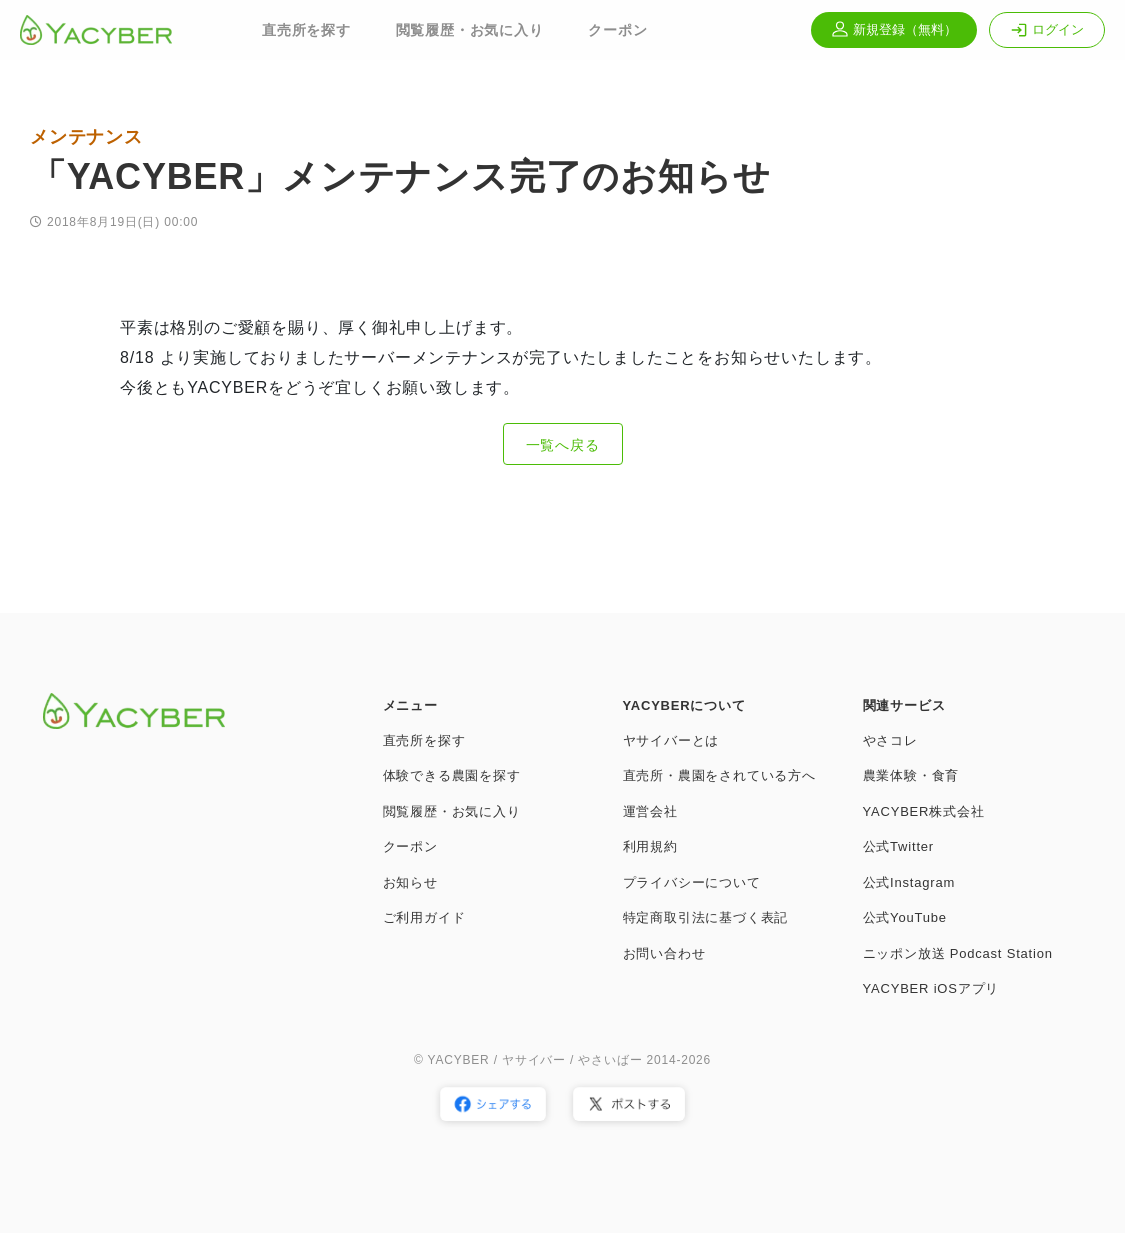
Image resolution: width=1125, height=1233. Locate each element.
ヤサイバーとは (671, 740)
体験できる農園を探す (452, 775)
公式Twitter (898, 846)
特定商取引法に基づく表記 (706, 917)
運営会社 (650, 811)
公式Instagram (909, 882)
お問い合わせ (664, 953)
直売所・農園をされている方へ (719, 775)
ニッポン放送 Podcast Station (958, 953)
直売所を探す (306, 30)
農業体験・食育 (911, 775)
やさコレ (890, 740)
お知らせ (410, 882)
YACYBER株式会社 (924, 811)
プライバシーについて (692, 882)
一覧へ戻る (563, 445)
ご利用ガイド (424, 917)
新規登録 (894, 30)
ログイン (1047, 30)
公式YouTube (905, 917)
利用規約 (650, 846)
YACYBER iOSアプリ (931, 988)
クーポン (617, 30)
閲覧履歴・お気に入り (470, 30)
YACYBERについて (684, 705)
